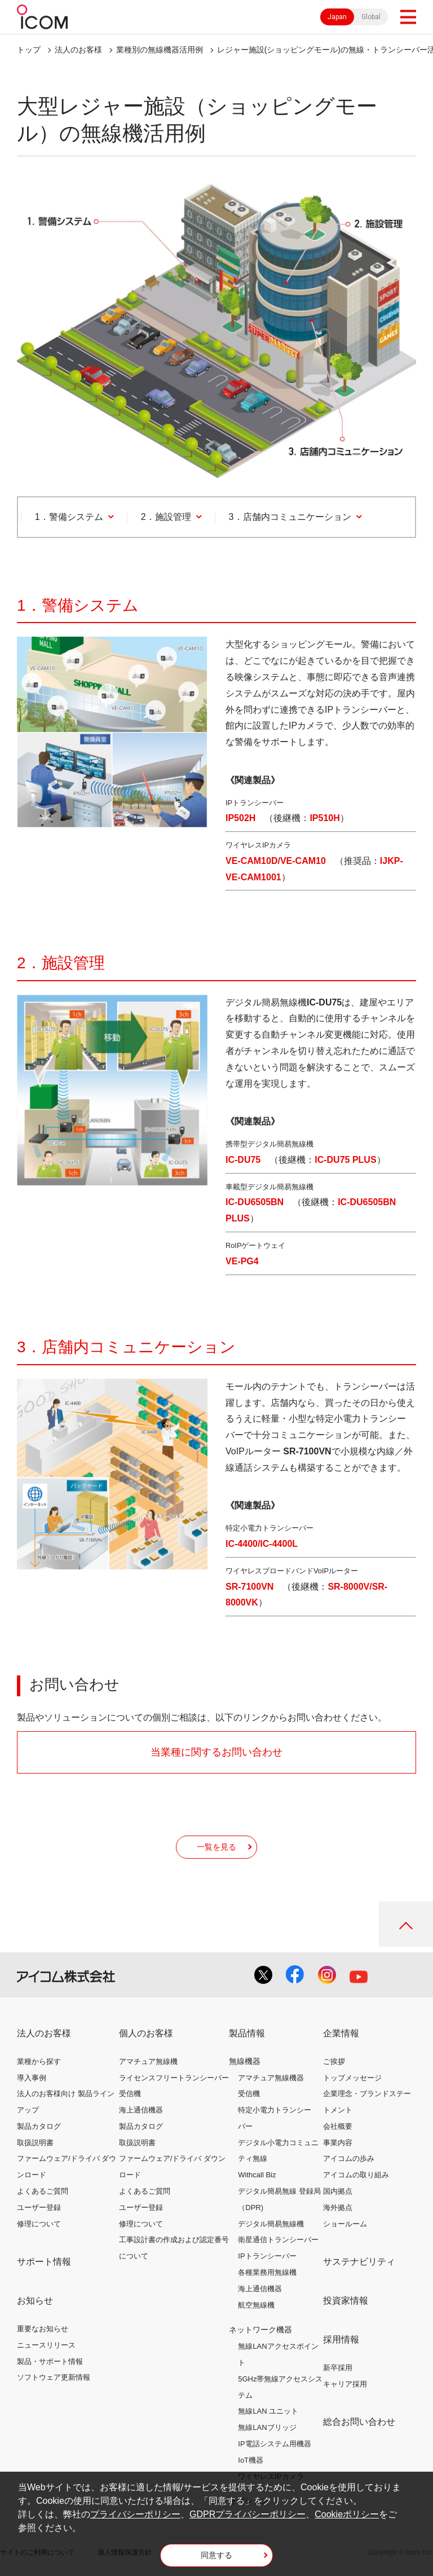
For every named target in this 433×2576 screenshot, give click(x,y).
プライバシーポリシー (135, 2514)
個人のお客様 (146, 2033)
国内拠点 (337, 2191)
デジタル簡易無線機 (271, 2224)
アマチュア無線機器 (271, 2078)
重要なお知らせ (42, 2328)
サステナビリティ (359, 2261)
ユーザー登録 (39, 2207)
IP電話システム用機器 (274, 2444)
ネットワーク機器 (260, 2329)
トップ (29, 49)
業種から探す (39, 2061)
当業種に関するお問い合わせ (216, 1752)
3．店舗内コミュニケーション (290, 517)
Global (371, 17)
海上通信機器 (141, 2110)
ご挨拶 (334, 2061)
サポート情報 (44, 2261)
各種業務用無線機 (267, 2272)
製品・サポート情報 (50, 2361)
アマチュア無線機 (148, 2061)
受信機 (130, 2093)
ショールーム (345, 2224)
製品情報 (247, 2033)
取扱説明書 (35, 2142)
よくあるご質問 (42, 2191)
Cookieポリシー (347, 2514)
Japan (337, 17)
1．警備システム (69, 517)
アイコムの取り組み (356, 2175)
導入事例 (31, 2078)
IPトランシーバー (267, 2256)
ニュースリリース (46, 2345)
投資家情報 (345, 2300)
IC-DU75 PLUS (345, 1160)
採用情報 (341, 2339)
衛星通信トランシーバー (278, 2239)
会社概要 (337, 2126)
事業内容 (337, 2142)
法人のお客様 (78, 49)
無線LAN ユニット (268, 2411)
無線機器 (244, 2061)
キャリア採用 (345, 2384)
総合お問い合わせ (359, 2422)
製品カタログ (39, 2126)
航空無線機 (256, 2305)
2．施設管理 (166, 517)
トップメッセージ (352, 2078)
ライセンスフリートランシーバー (174, 2078)
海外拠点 (337, 2207)
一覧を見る (216, 1846)
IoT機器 (250, 2460)
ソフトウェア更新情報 (53, 2377)
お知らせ (35, 2300)
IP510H (324, 818)
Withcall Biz (257, 2175)
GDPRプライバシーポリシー (247, 2514)
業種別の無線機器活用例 (159, 49)
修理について (39, 2224)
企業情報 (341, 2033)
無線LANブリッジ (267, 2427)
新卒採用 (337, 2367)
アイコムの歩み (348, 2158)
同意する (216, 2555)
